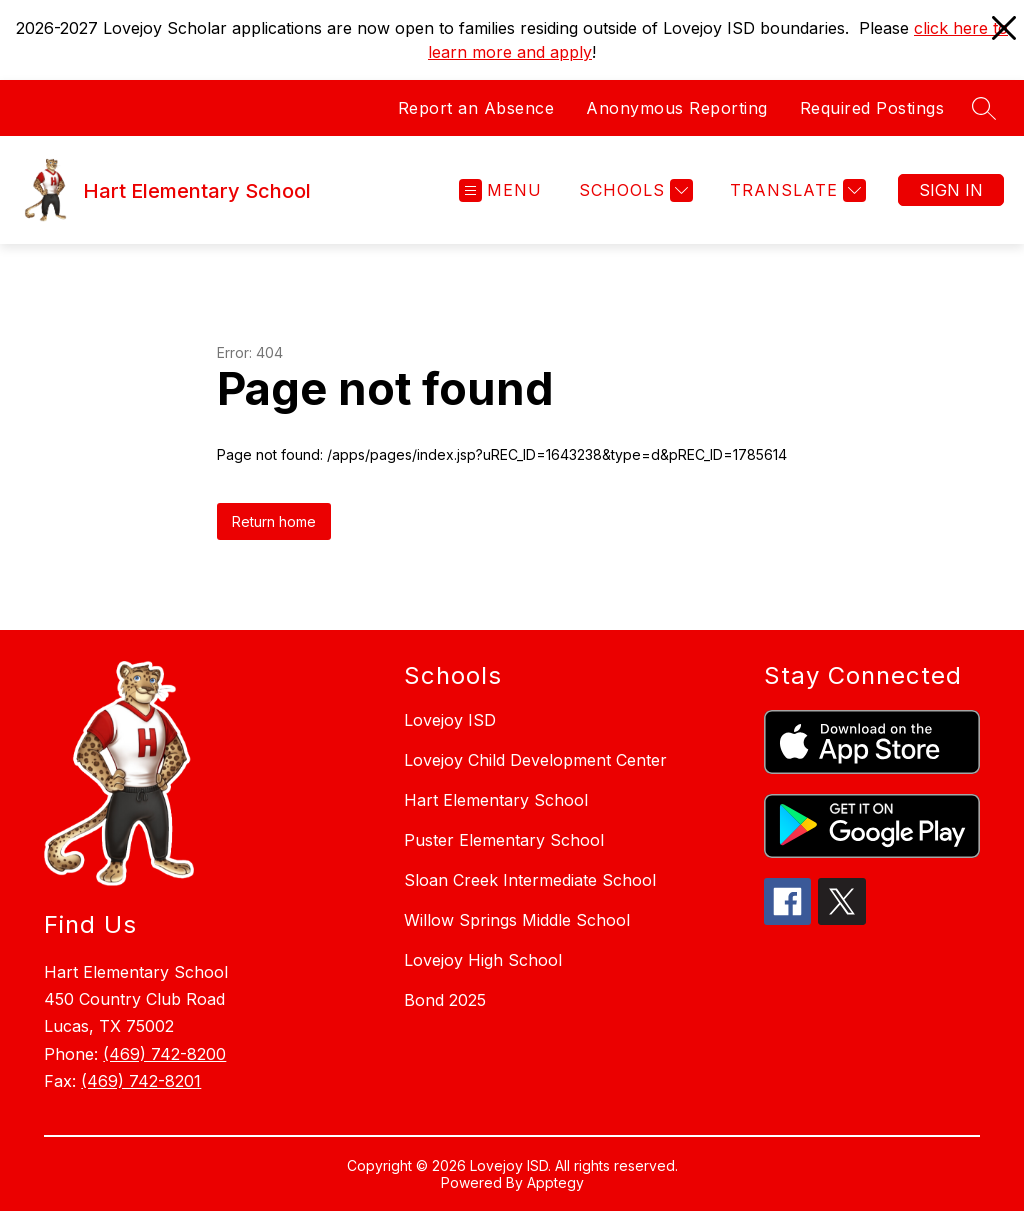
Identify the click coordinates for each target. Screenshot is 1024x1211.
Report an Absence (476, 108)
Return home (274, 521)
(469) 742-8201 (141, 1081)
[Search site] (984, 108)
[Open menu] (500, 190)
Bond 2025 (445, 1000)
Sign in (951, 190)
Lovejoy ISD (450, 720)
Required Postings (872, 108)
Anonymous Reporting (677, 108)
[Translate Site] (795, 190)
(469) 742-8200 (164, 1054)
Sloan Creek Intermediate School (530, 880)
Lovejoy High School (483, 960)
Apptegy (555, 1182)
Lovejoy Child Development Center (535, 760)
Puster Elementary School (504, 840)
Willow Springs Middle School (517, 920)
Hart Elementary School (496, 800)
